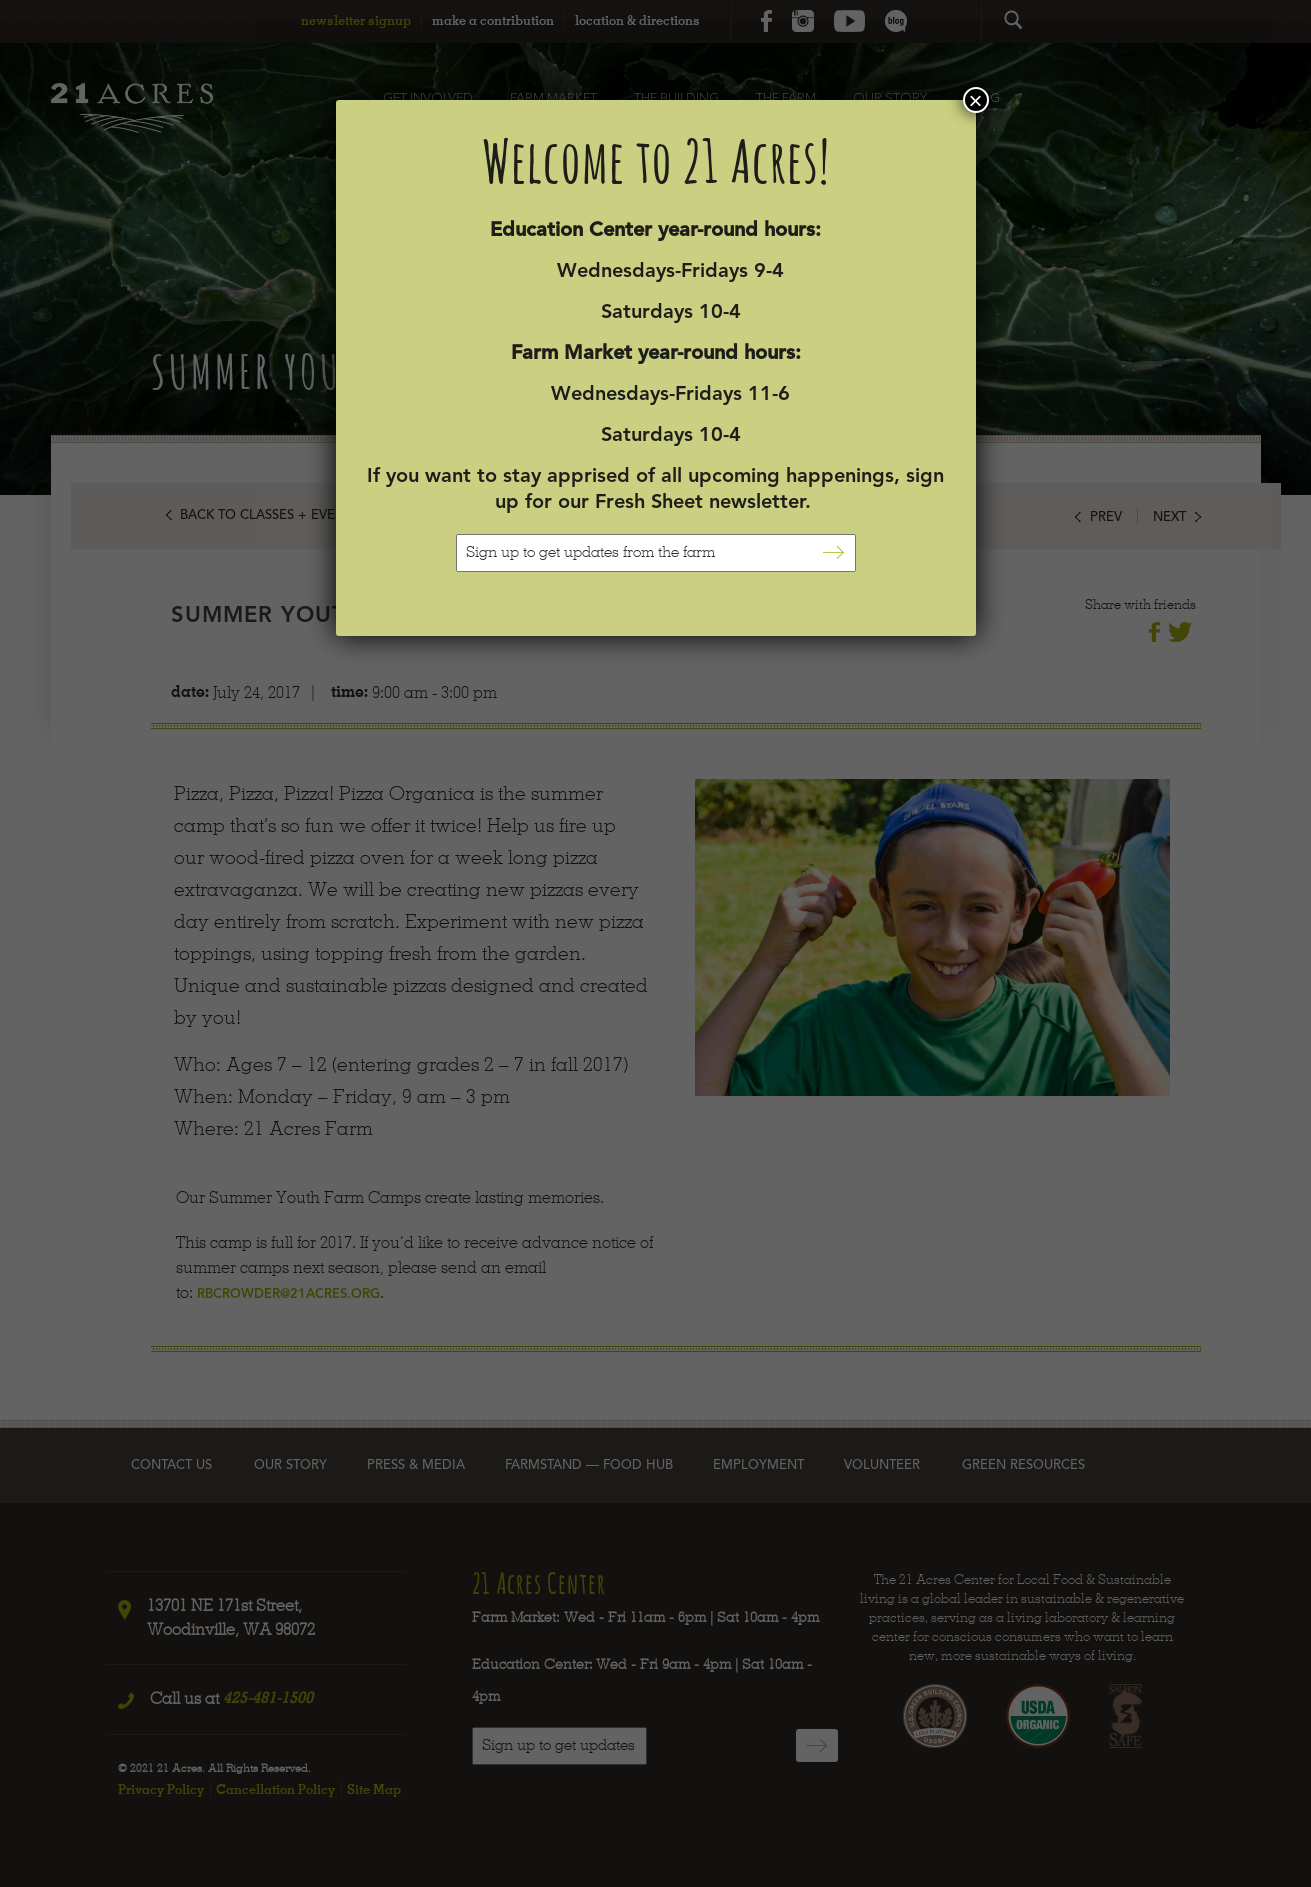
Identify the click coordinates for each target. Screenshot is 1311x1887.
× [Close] (975, 100)
